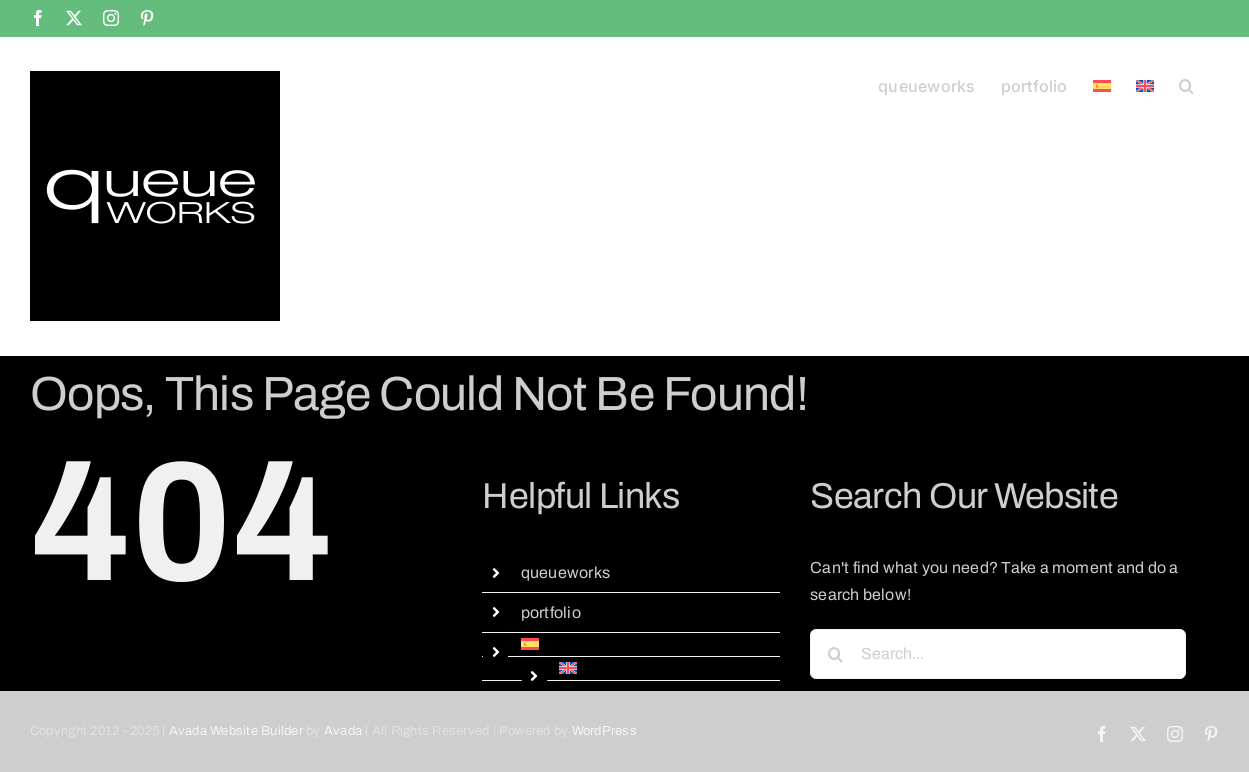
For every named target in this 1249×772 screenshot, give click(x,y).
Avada (343, 731)
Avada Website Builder (236, 731)
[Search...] (998, 654)
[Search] (835, 654)
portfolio (551, 612)
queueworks (565, 572)
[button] (1186, 84)
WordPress (604, 731)
